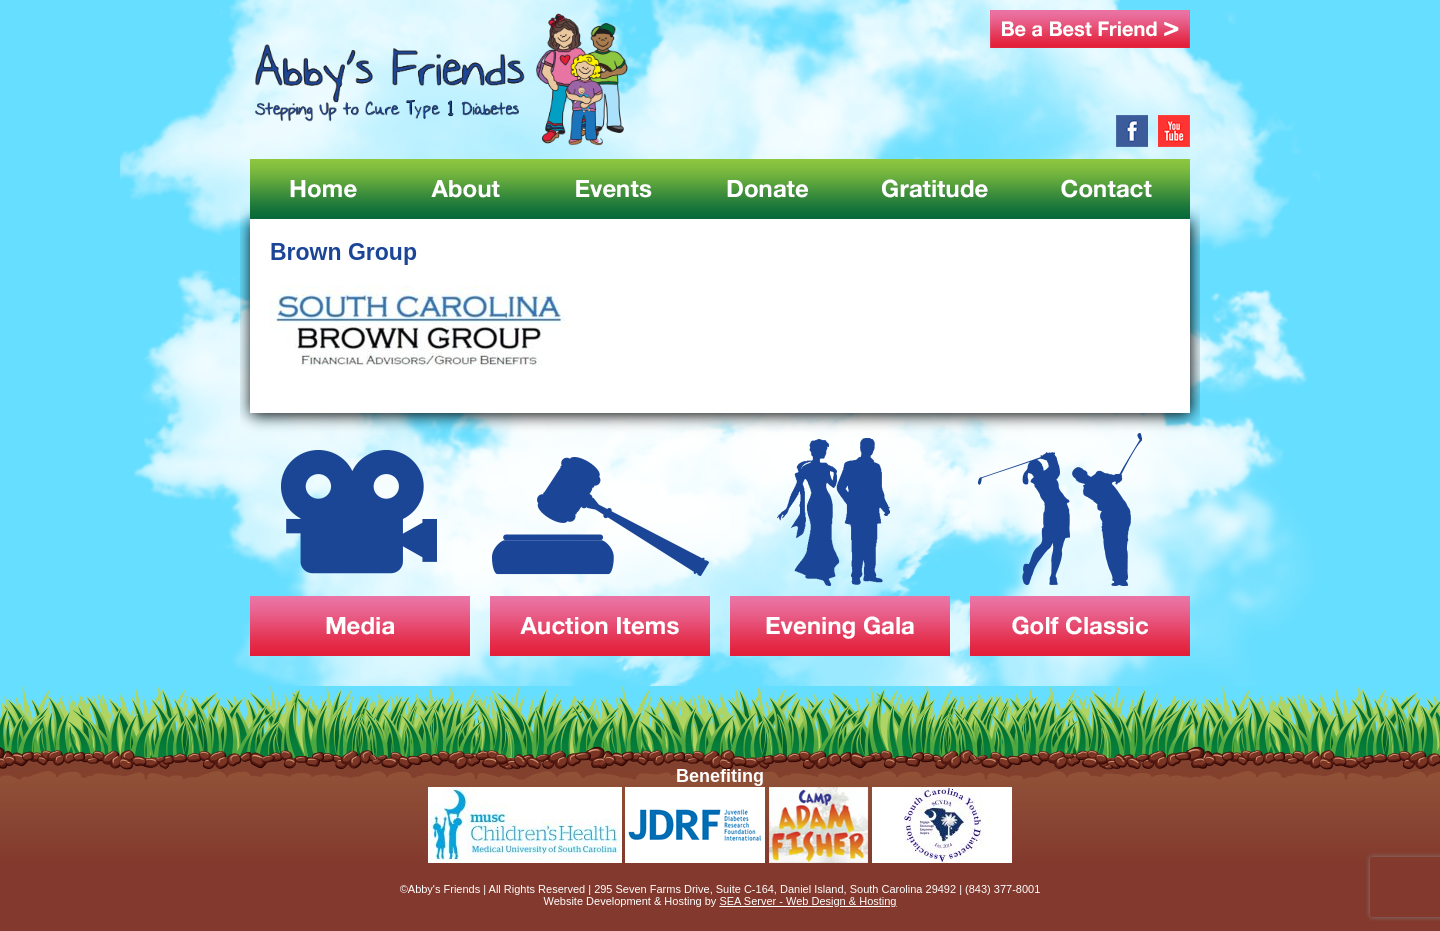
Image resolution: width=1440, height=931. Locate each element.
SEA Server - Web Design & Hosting (807, 901)
